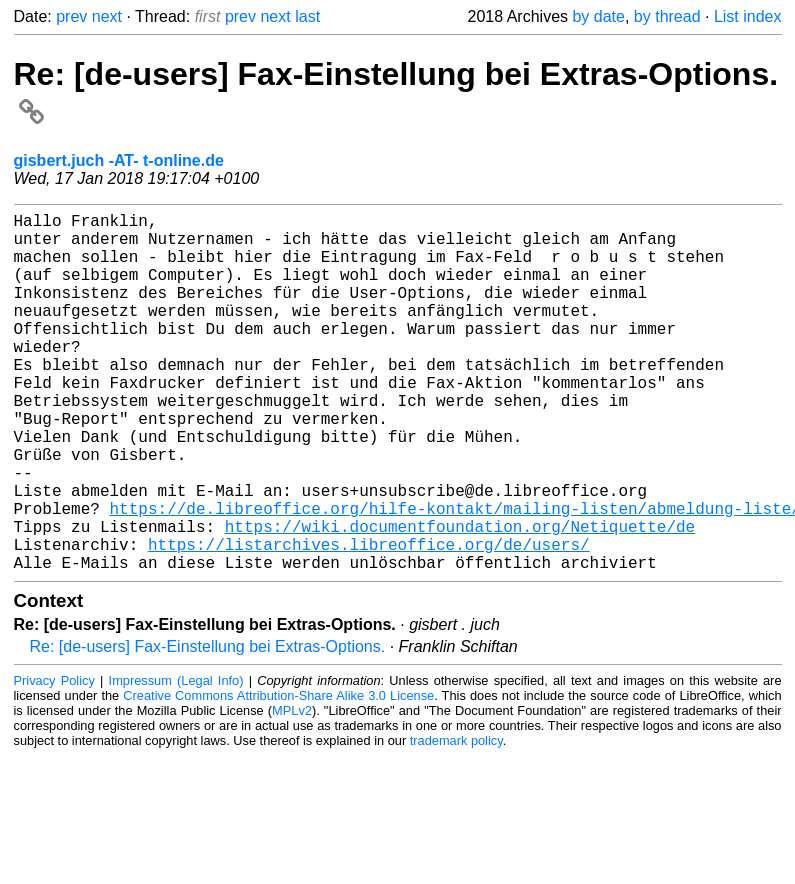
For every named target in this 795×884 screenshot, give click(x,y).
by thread (667, 16)
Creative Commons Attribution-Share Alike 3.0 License (278, 775)
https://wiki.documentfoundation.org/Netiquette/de (460, 598)
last (307, 16)
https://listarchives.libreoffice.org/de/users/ (369, 620)
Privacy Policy (54, 760)
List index (748, 16)
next (107, 16)
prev (71, 16)
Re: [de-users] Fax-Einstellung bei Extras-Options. (208, 726)
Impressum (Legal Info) (176, 760)
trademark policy (456, 820)
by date (598, 16)
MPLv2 (292, 790)
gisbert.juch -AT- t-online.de (119, 160)
